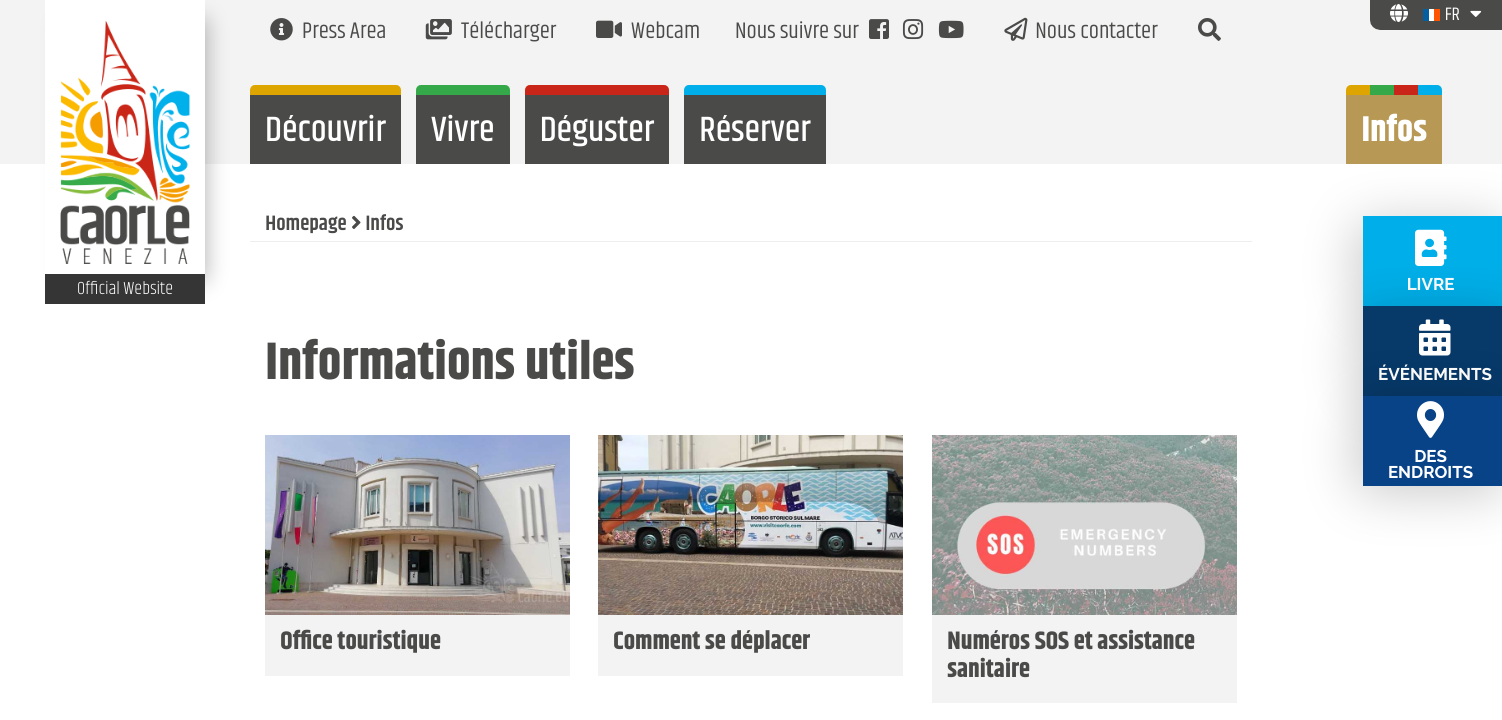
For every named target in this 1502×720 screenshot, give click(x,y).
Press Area (328, 32)
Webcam (648, 32)
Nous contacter (1081, 32)
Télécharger (491, 32)
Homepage (305, 225)
